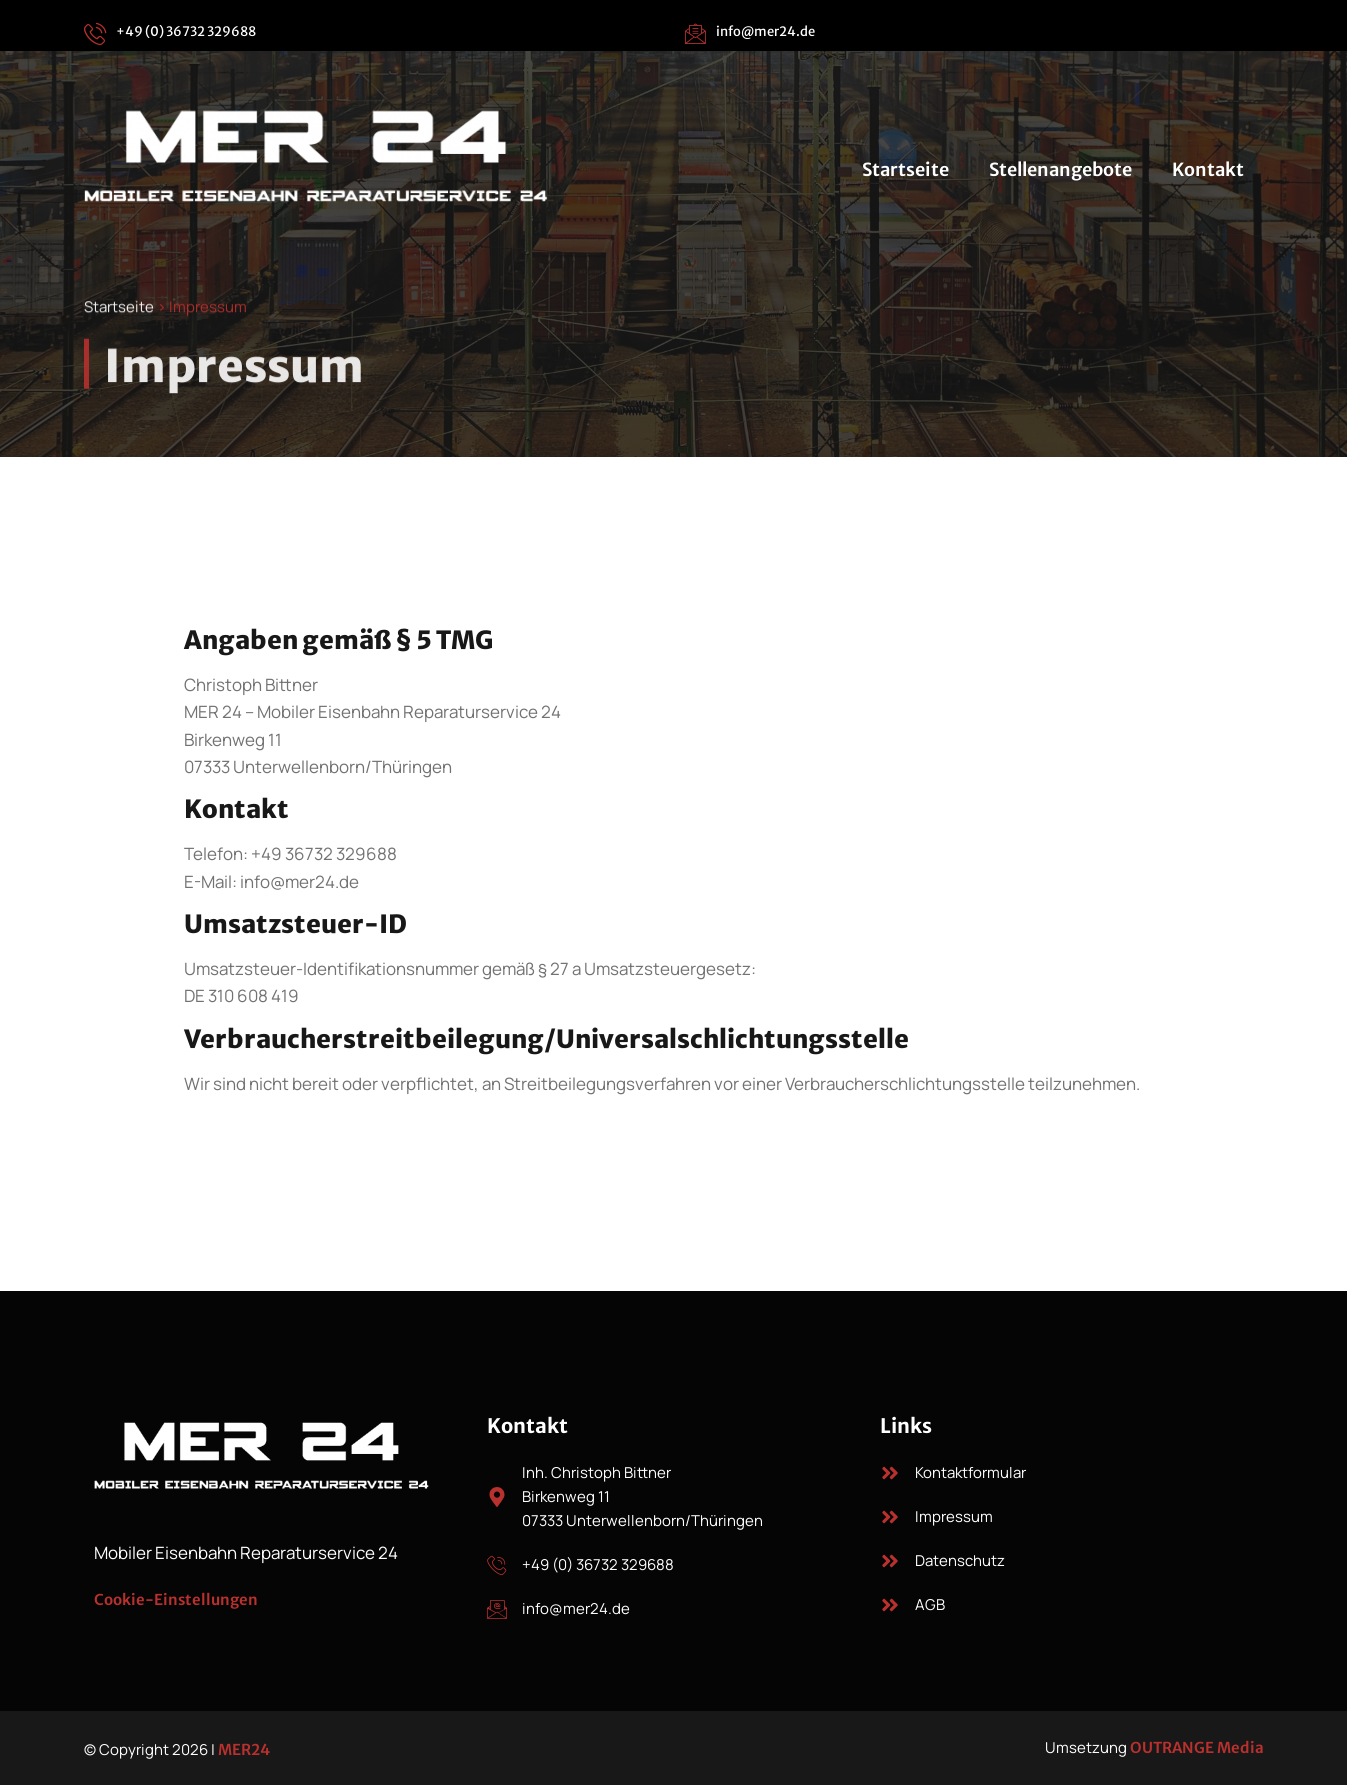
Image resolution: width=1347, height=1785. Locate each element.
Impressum (954, 1516)
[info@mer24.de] (695, 33)
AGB (930, 1604)
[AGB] (890, 1605)
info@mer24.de (765, 31)
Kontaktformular (970, 1472)
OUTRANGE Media (1197, 1747)
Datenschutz (960, 1560)
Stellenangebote (1060, 169)
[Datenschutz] (890, 1561)
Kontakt (1208, 169)
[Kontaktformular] (890, 1473)
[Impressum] (890, 1517)
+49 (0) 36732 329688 (186, 31)
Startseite (905, 169)
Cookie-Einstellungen (176, 1599)
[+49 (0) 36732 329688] (95, 33)
